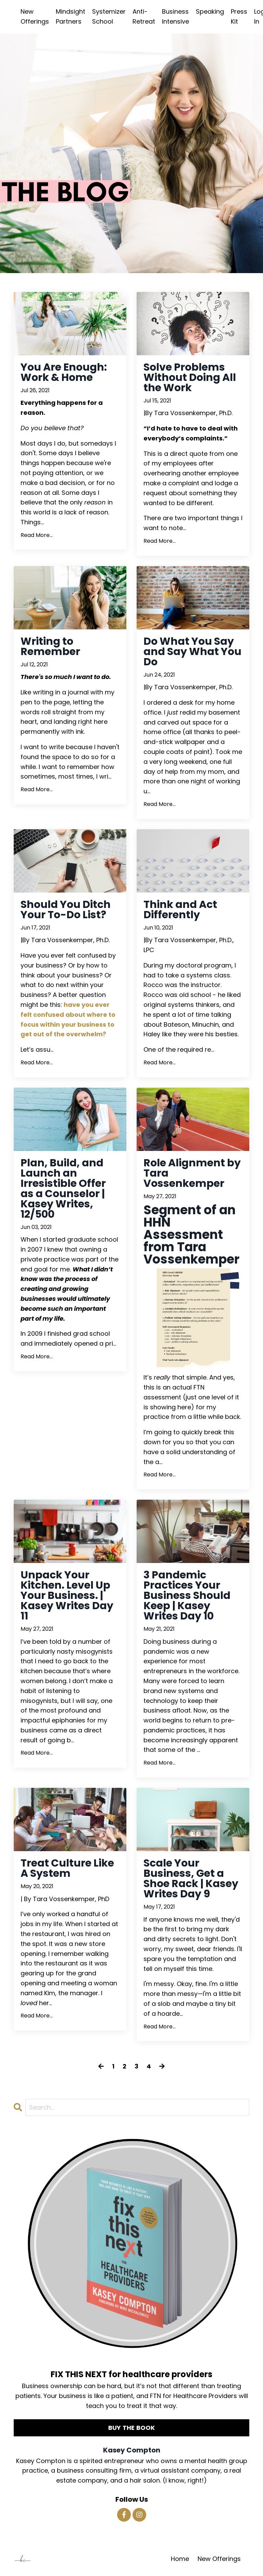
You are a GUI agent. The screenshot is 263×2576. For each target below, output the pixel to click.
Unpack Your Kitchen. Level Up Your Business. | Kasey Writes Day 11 (67, 1595)
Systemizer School (109, 16)
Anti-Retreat (144, 16)
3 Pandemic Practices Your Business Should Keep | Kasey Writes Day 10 (186, 1595)
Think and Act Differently (180, 909)
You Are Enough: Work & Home (64, 372)
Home (180, 2558)
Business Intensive (175, 16)
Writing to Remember (50, 646)
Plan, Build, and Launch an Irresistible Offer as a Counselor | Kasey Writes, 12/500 (63, 1188)
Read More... (37, 535)
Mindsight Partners (70, 16)
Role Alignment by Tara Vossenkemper (192, 1173)
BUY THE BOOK (131, 2427)
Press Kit (239, 16)
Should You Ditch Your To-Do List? (66, 909)
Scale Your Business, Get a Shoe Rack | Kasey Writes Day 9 (190, 1878)
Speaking (210, 11)
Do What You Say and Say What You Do (192, 651)
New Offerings (35, 16)
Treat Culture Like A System (67, 1868)
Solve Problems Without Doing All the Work (189, 377)
